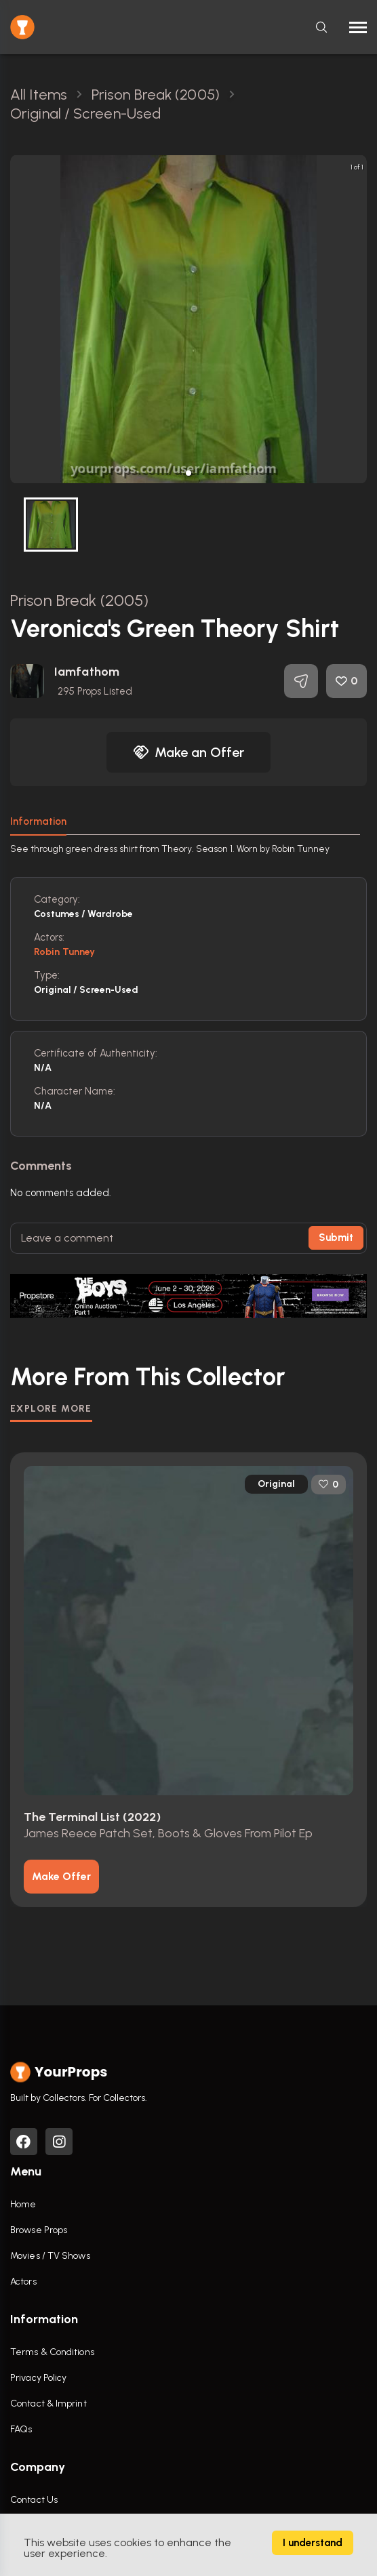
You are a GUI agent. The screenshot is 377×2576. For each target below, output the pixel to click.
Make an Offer (188, 752)
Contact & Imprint (48, 2403)
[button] (188, 473)
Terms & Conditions (52, 2352)
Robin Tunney (64, 952)
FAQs (21, 2429)
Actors (23, 2281)
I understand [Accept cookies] (312, 2543)
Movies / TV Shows (50, 2256)
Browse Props (38, 2230)
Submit (336, 1237)
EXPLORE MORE (51, 1408)
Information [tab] (38, 821)
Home (23, 2204)
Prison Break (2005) (79, 600)
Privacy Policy (38, 2378)
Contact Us (34, 2500)
